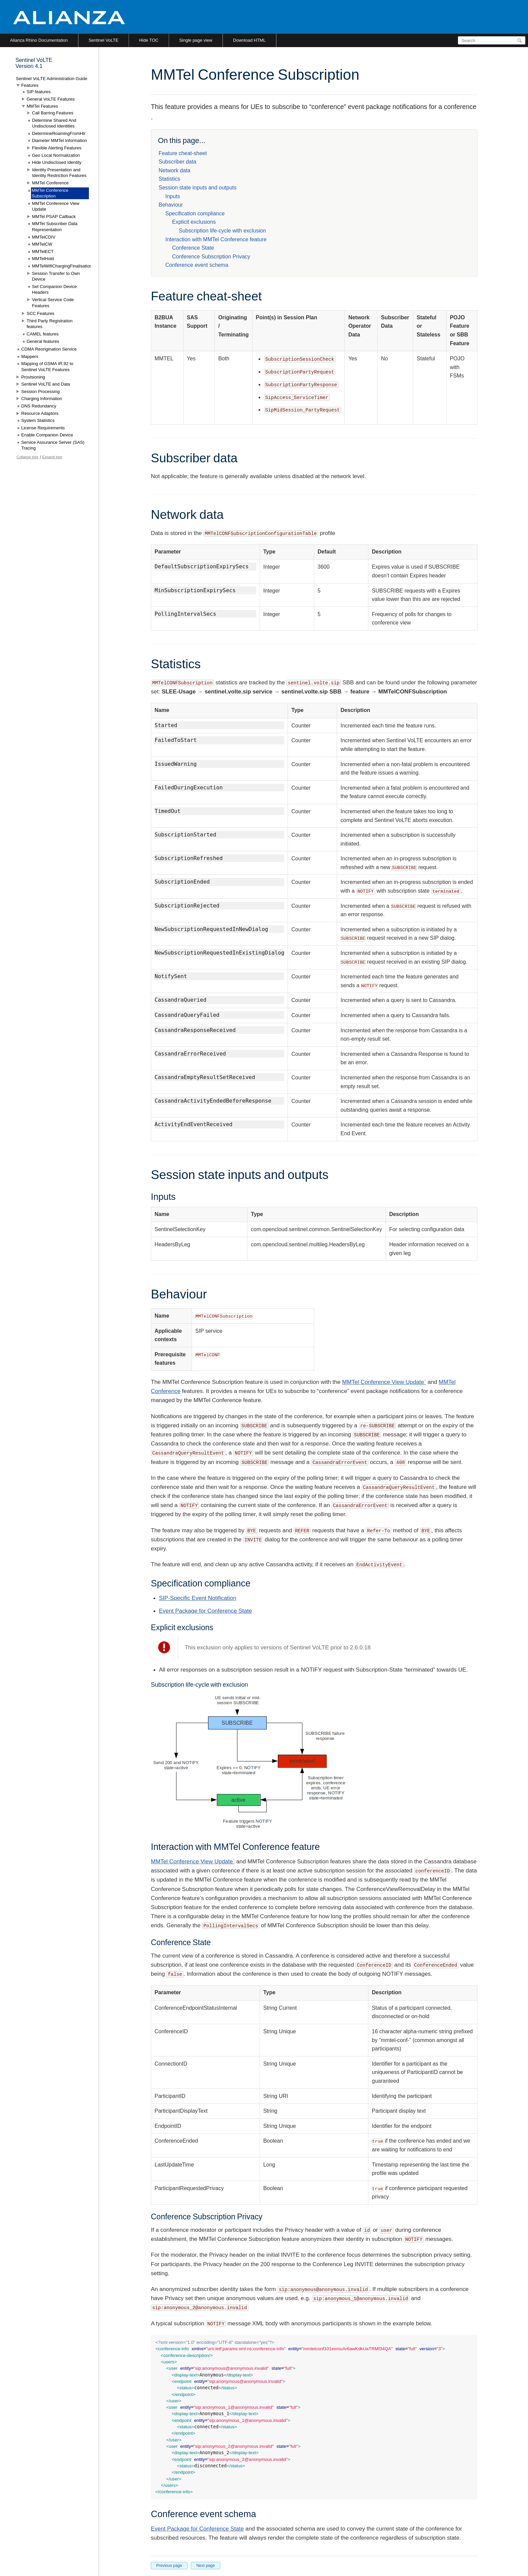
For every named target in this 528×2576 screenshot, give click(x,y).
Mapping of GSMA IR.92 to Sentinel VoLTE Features (47, 366)
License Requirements (43, 427)
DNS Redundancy (38, 405)
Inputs (172, 196)
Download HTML (249, 40)
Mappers (29, 356)
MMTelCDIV (43, 237)
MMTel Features (42, 106)
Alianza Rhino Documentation (39, 40)
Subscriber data (177, 162)
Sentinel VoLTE (104, 40)
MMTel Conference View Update (55, 206)
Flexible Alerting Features (56, 147)
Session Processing (40, 391)
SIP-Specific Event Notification (197, 1598)
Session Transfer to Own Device (56, 276)
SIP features (39, 91)
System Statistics (38, 420)
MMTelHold (43, 258)
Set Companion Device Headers (54, 289)
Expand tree (52, 457)
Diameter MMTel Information (59, 140)
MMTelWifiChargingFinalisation (62, 266)
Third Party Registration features (50, 323)
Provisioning (33, 377)
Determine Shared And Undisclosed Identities (54, 123)
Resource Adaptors (40, 413)
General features (43, 341)
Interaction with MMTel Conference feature (216, 239)
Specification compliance (195, 213)
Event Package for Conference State (205, 1611)
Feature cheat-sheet (183, 153)
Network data (174, 170)
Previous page (169, 2565)
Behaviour (171, 205)
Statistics (169, 179)
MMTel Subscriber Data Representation (54, 226)
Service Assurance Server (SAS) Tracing (53, 445)
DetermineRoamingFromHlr (59, 133)
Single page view (195, 40)
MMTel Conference (50, 182)
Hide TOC (148, 40)
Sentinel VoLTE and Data (45, 384)
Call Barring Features (52, 112)
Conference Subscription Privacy (211, 256)
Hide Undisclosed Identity (56, 162)
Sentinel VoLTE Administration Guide (51, 78)
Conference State (193, 248)
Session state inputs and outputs (197, 187)
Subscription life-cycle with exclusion (222, 231)
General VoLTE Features (51, 99)
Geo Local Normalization (56, 155)
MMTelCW (42, 244)
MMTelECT (43, 251)
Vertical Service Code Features (53, 302)
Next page (205, 2565)
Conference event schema (196, 265)
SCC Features (40, 313)
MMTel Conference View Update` (384, 1382)
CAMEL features (43, 333)
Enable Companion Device (47, 434)
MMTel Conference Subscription (50, 193)
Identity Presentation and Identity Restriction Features (59, 172)
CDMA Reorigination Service (49, 349)
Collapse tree (27, 457)
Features (29, 85)
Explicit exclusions (194, 222)
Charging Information (41, 398)
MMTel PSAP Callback (54, 216)
